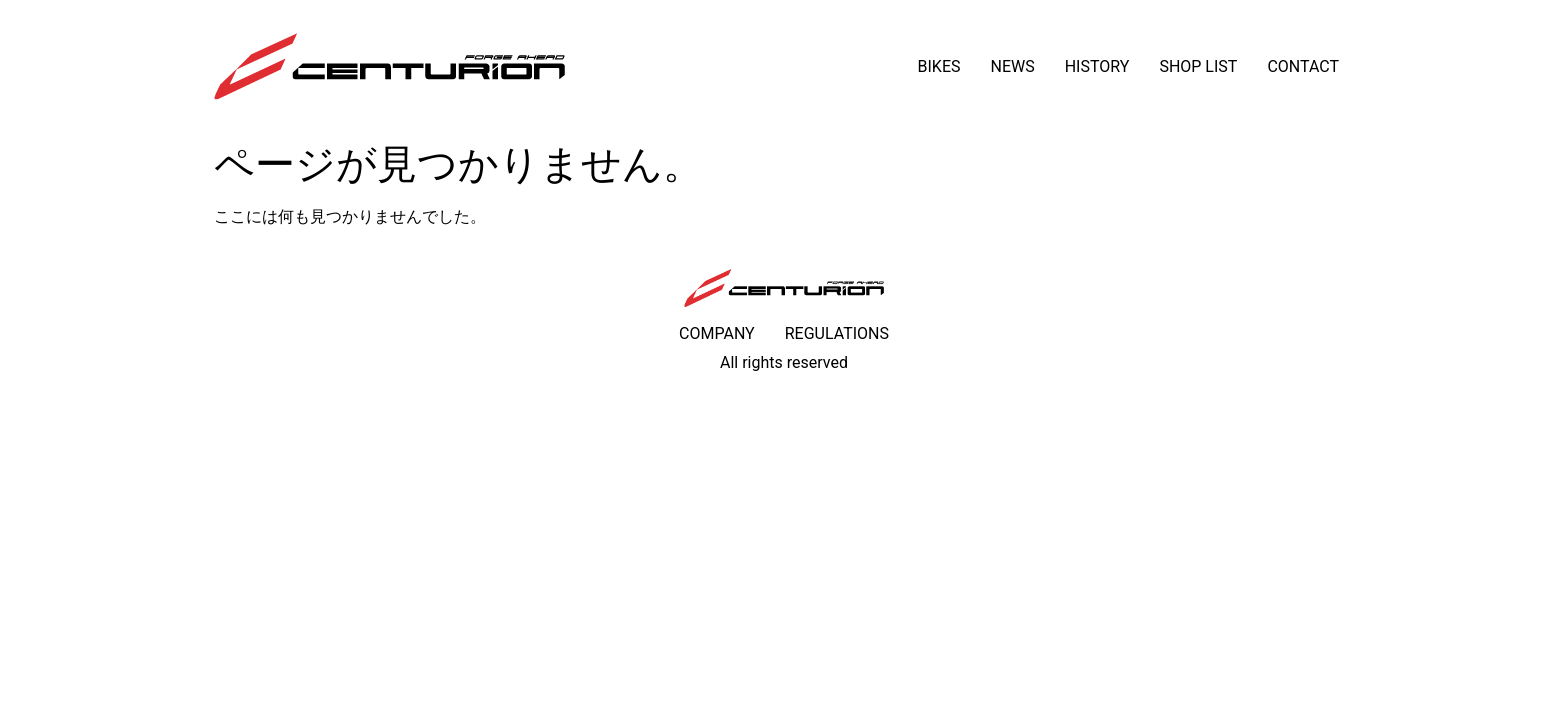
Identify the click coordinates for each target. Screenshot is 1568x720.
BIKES (939, 66)
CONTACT (1303, 66)
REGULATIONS (837, 333)
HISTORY (1097, 66)
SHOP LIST (1198, 66)
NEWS (1012, 66)
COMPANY (717, 333)
